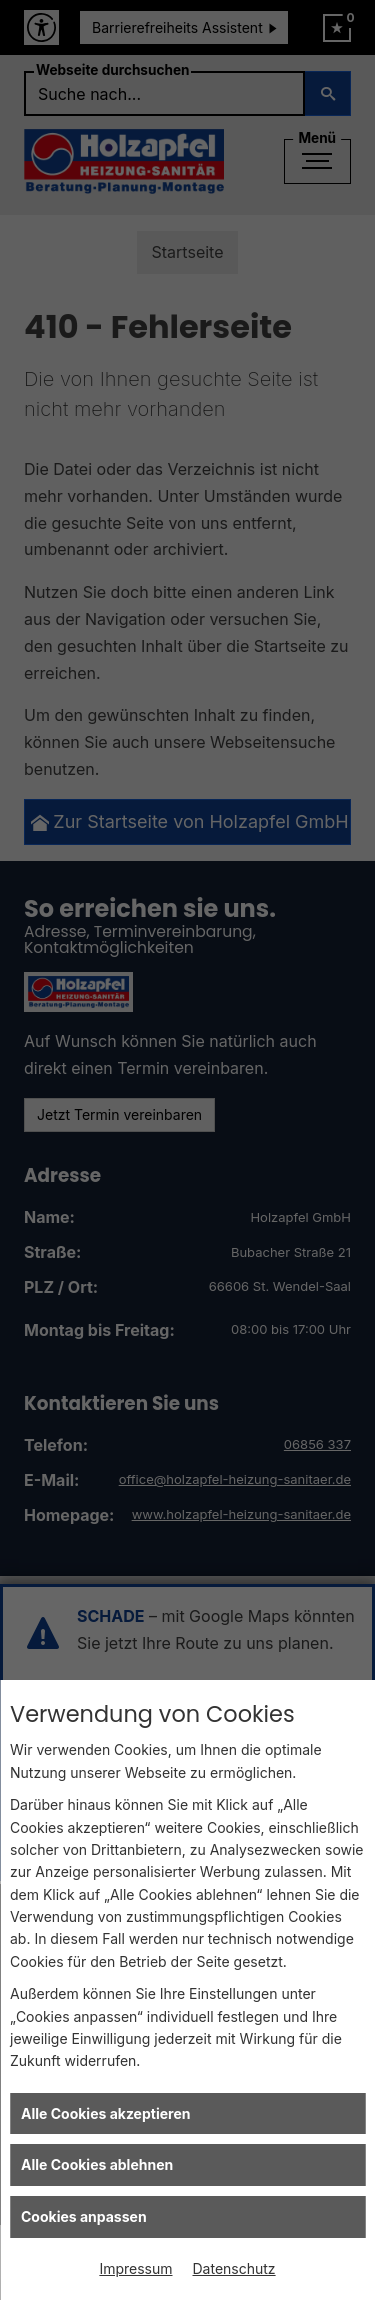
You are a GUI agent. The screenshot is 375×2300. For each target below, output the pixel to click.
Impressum (135, 2268)
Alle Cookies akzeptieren (105, 2113)
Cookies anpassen (84, 2216)
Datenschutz (234, 2268)
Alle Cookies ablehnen (97, 2164)
